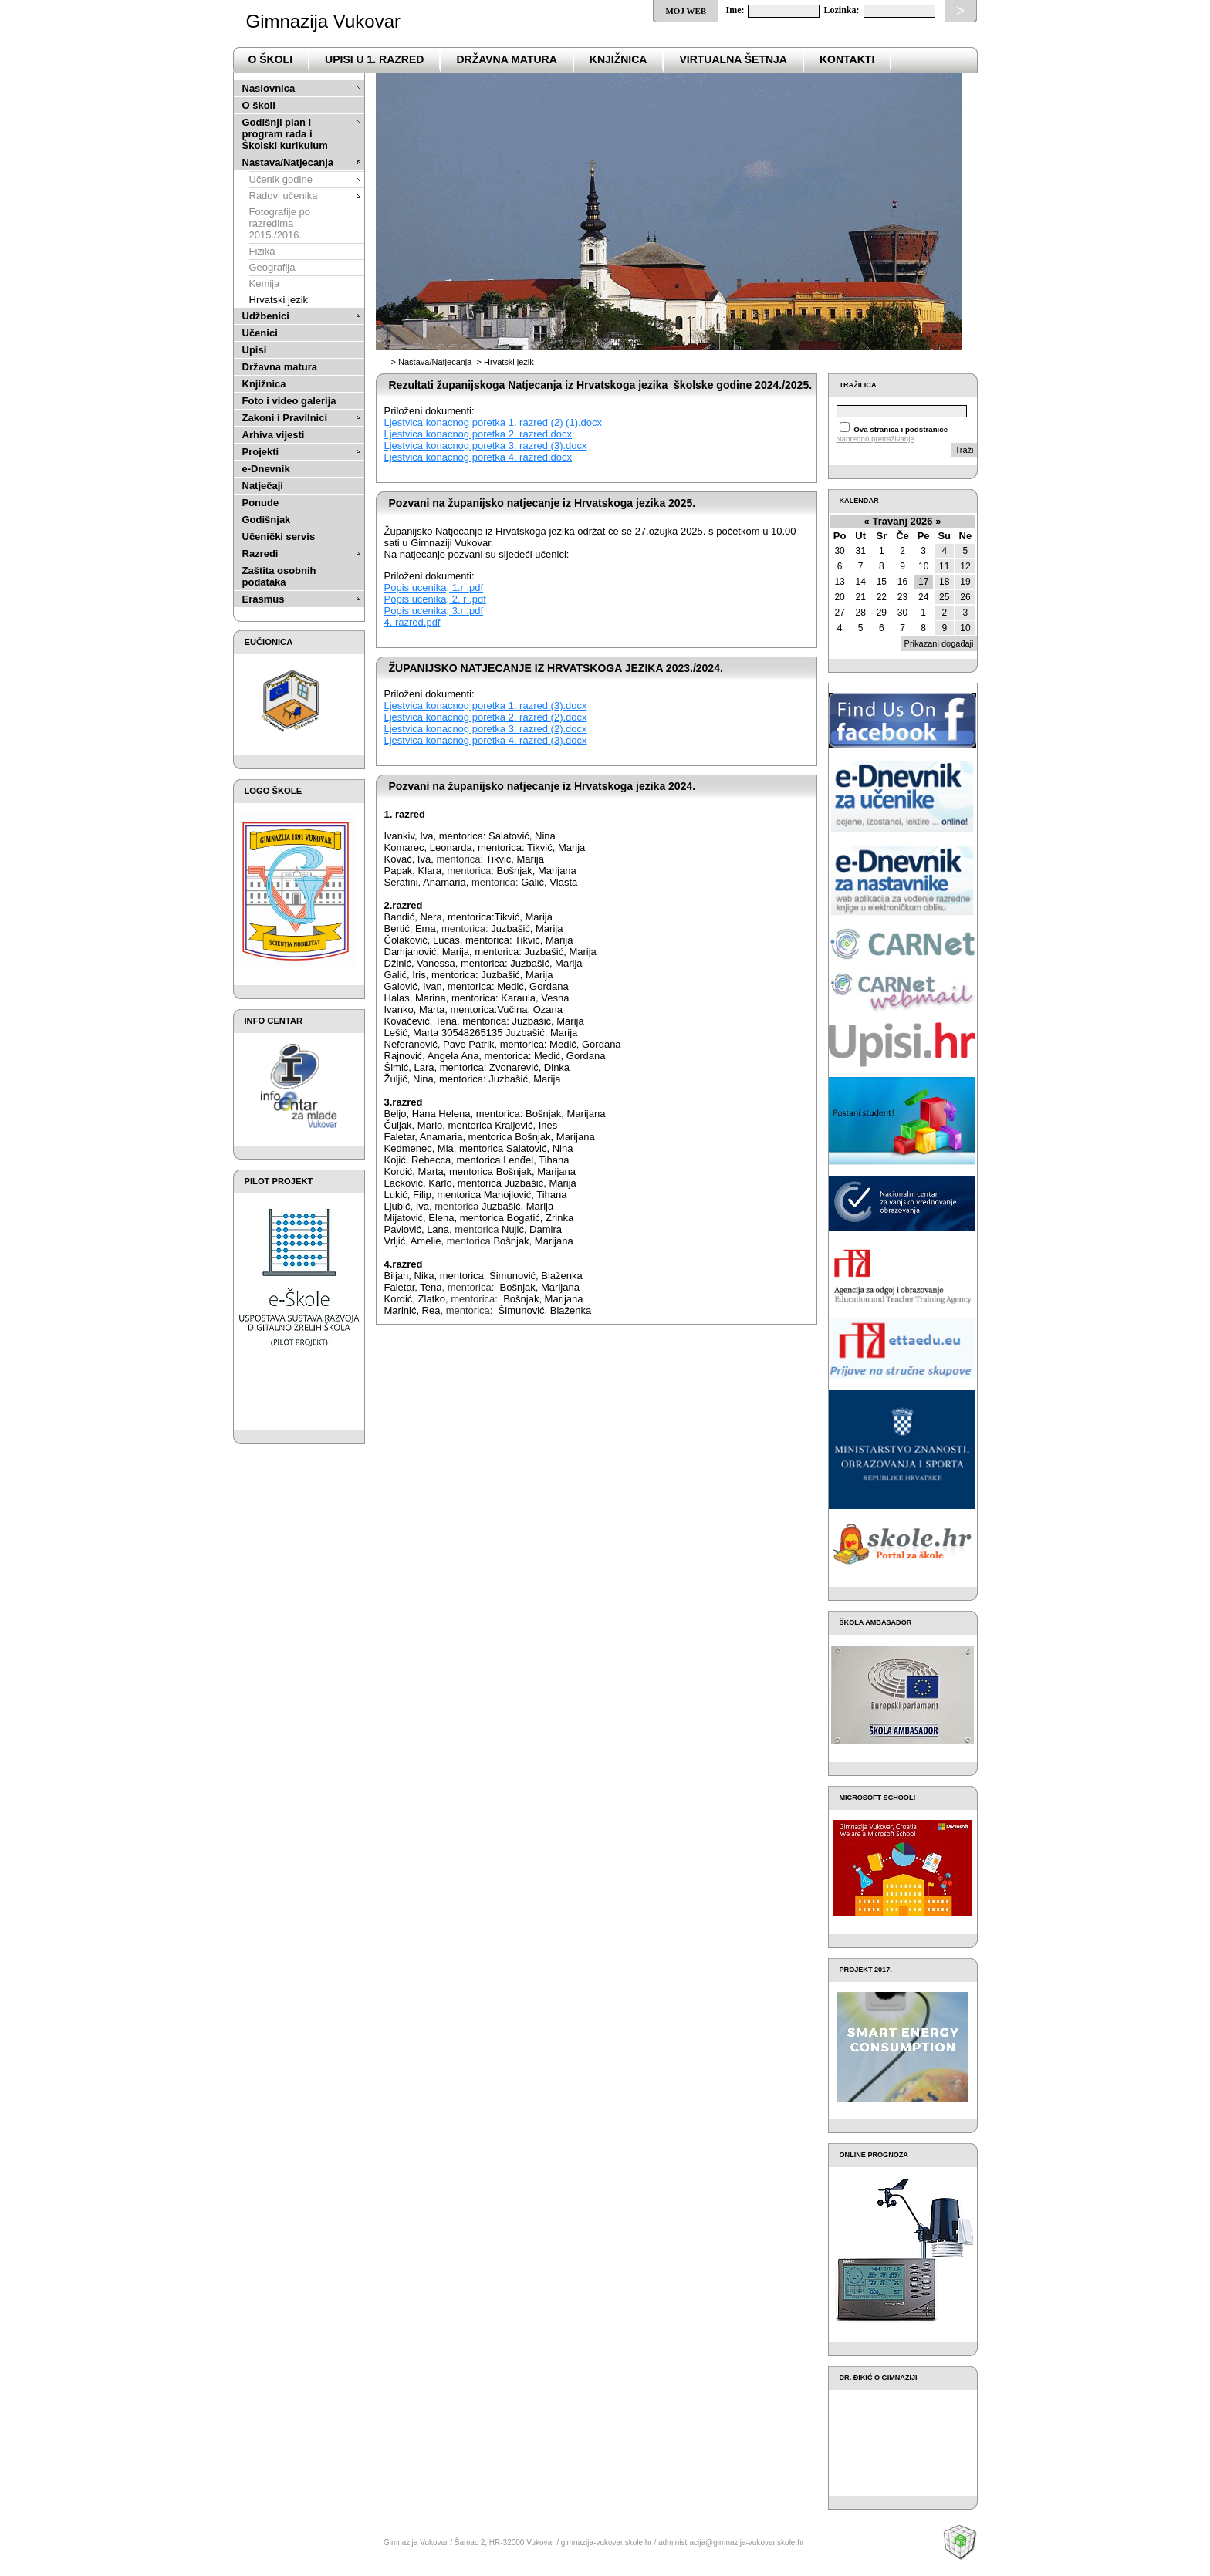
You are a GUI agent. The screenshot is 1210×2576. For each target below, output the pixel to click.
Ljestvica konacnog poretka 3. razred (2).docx (485, 728)
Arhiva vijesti (273, 435)
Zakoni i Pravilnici (285, 418)
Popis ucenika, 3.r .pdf (434, 610)
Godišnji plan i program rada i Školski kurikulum (285, 133)
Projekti (260, 451)
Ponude (260, 502)
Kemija (264, 283)
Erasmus (263, 599)
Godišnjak (266, 519)
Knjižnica (618, 59)
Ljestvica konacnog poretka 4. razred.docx (478, 457)
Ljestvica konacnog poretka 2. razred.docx (478, 434)
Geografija (272, 267)
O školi (258, 105)
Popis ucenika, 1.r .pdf (434, 587)
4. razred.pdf (412, 622)
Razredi (260, 553)
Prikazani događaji (939, 643)
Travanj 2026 (902, 521)
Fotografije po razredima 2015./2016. (280, 223)
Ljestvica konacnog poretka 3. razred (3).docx (485, 445)
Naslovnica (269, 88)
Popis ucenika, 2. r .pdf (435, 599)
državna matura (506, 59)
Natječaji (262, 485)
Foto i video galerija (289, 401)
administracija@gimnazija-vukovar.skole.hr (731, 2542)
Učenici (260, 333)
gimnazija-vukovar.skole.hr (606, 2542)
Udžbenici (265, 316)
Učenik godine (281, 179)
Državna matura (280, 367)
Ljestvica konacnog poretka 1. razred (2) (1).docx (493, 422)
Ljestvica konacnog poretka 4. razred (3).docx (485, 740)
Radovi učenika (283, 195)
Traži (964, 449)
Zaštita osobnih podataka (279, 576)
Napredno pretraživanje (875, 438)
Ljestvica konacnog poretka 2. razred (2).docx (485, 717)
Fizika (262, 251)
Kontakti (847, 59)
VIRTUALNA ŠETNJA (733, 59)
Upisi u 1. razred (374, 59)
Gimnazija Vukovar (323, 21)
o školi (270, 59)
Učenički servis (279, 536)
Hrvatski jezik (279, 300)
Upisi (254, 350)
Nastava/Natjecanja (288, 162)
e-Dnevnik (266, 468)
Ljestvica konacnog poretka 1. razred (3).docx (485, 705)
